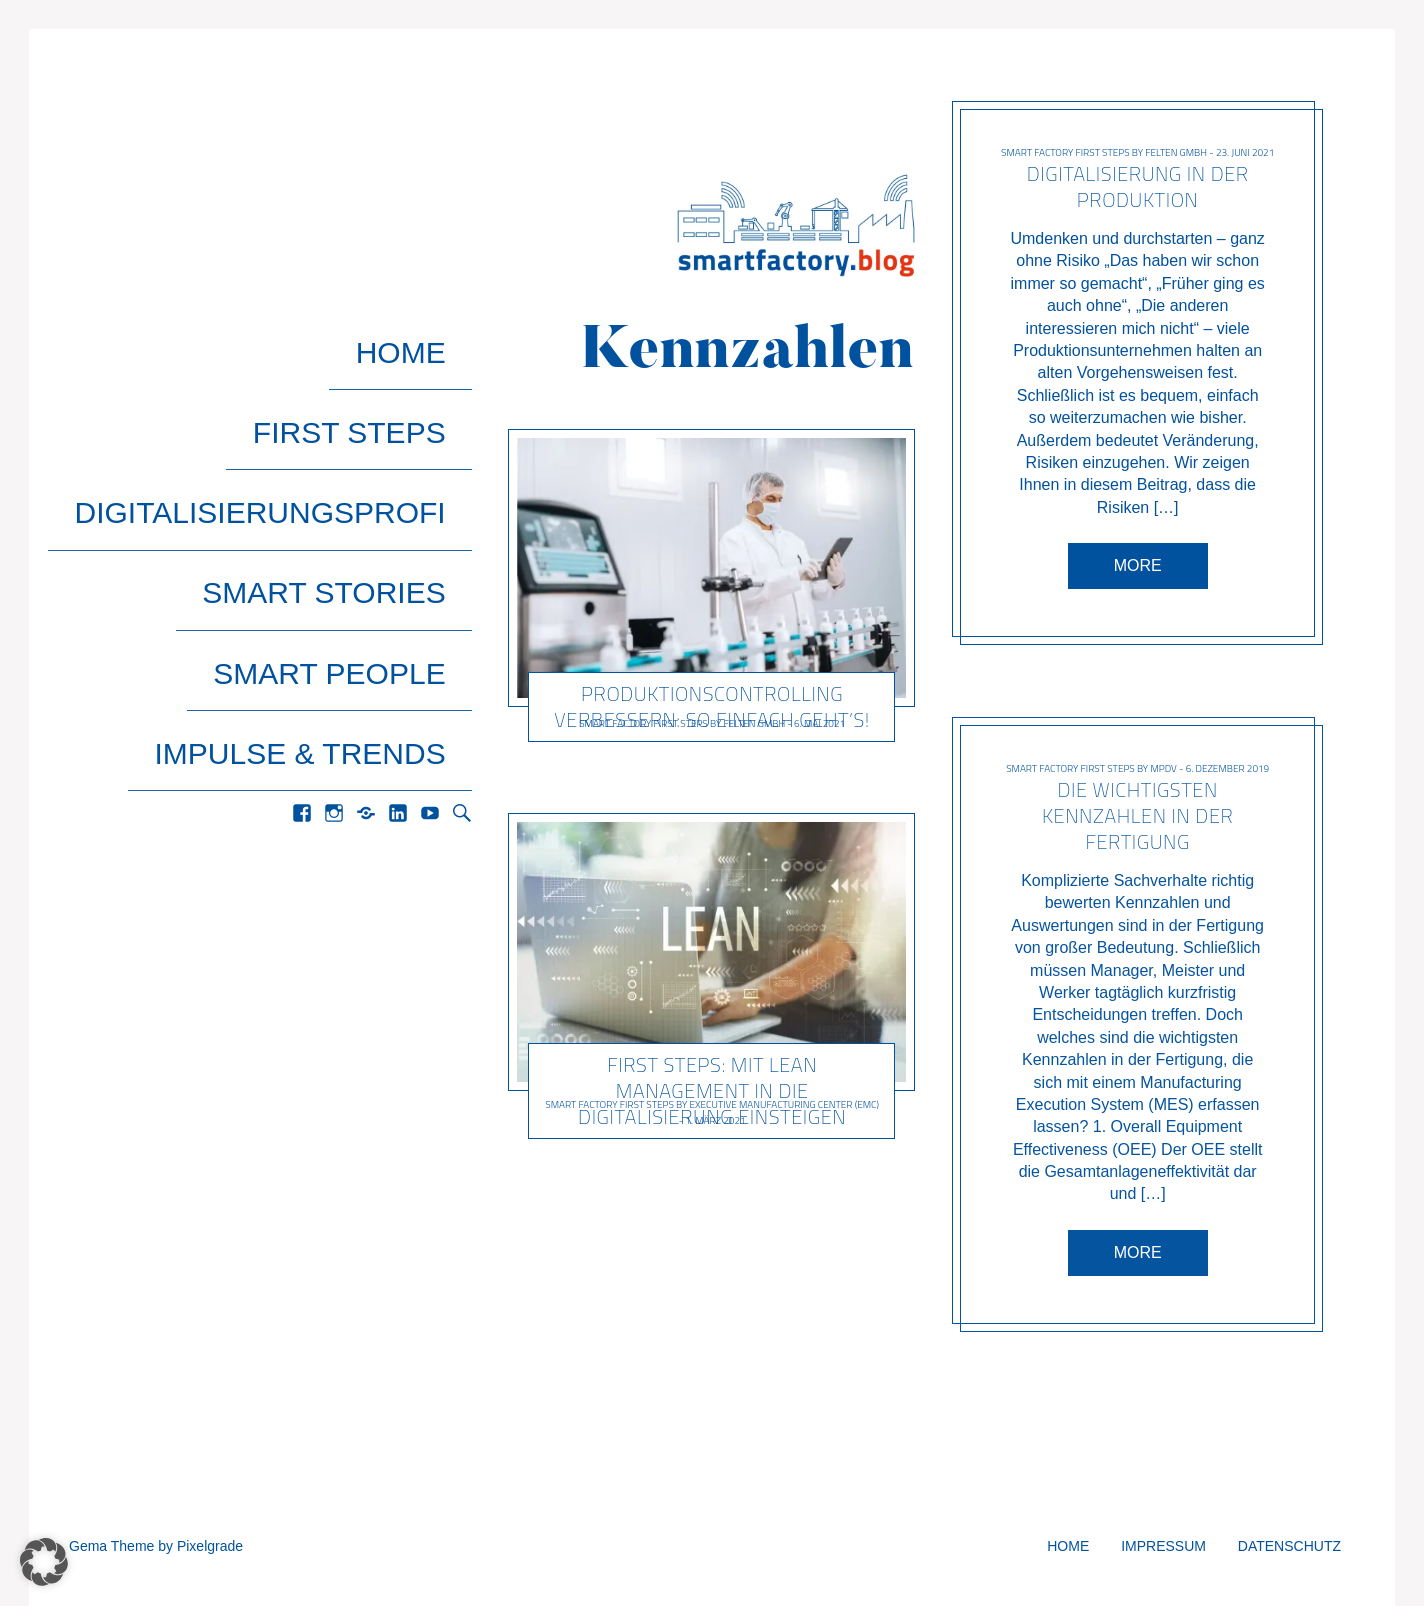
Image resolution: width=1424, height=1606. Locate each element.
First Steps (376, 375)
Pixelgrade (210, 1546)
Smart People (356, 504)
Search (462, 590)
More (1137, 565)
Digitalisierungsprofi (286, 418)
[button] (44, 1562)
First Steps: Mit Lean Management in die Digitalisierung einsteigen (712, 1090)
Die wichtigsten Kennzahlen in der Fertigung (1137, 815)
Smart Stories (350, 461)
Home (427, 332)
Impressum (1163, 1546)
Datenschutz (1289, 1546)
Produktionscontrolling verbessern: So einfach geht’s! (713, 705)
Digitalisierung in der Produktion (1137, 186)
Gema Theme (111, 1546)
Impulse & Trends (326, 547)
